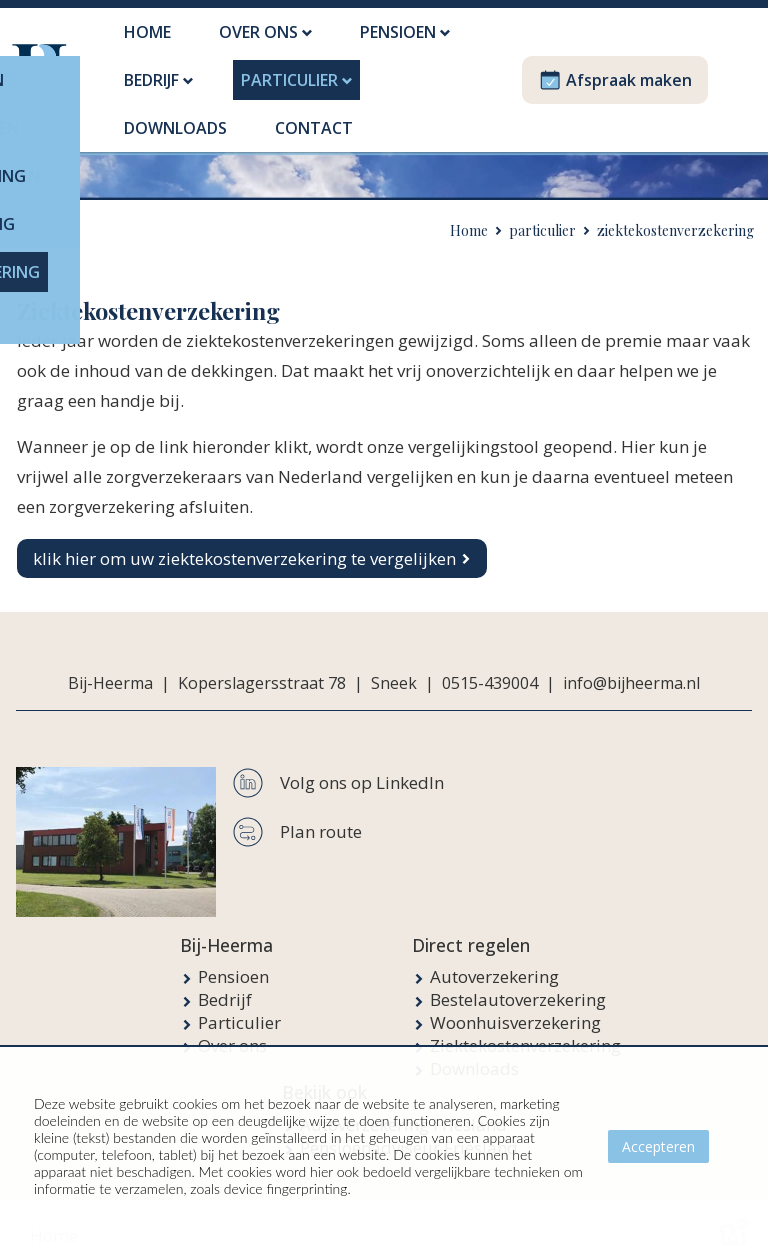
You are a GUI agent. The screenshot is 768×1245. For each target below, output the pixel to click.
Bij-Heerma (226, 921)
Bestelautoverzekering (518, 975)
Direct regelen (471, 921)
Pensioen (233, 952)
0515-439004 (490, 659)
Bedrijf (225, 975)
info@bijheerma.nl (631, 659)
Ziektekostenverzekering (525, 1021)
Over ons (232, 1021)
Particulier (239, 998)
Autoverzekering (494, 952)
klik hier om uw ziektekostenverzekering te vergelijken (244, 534)
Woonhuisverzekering (515, 998)
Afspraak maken (615, 68)
